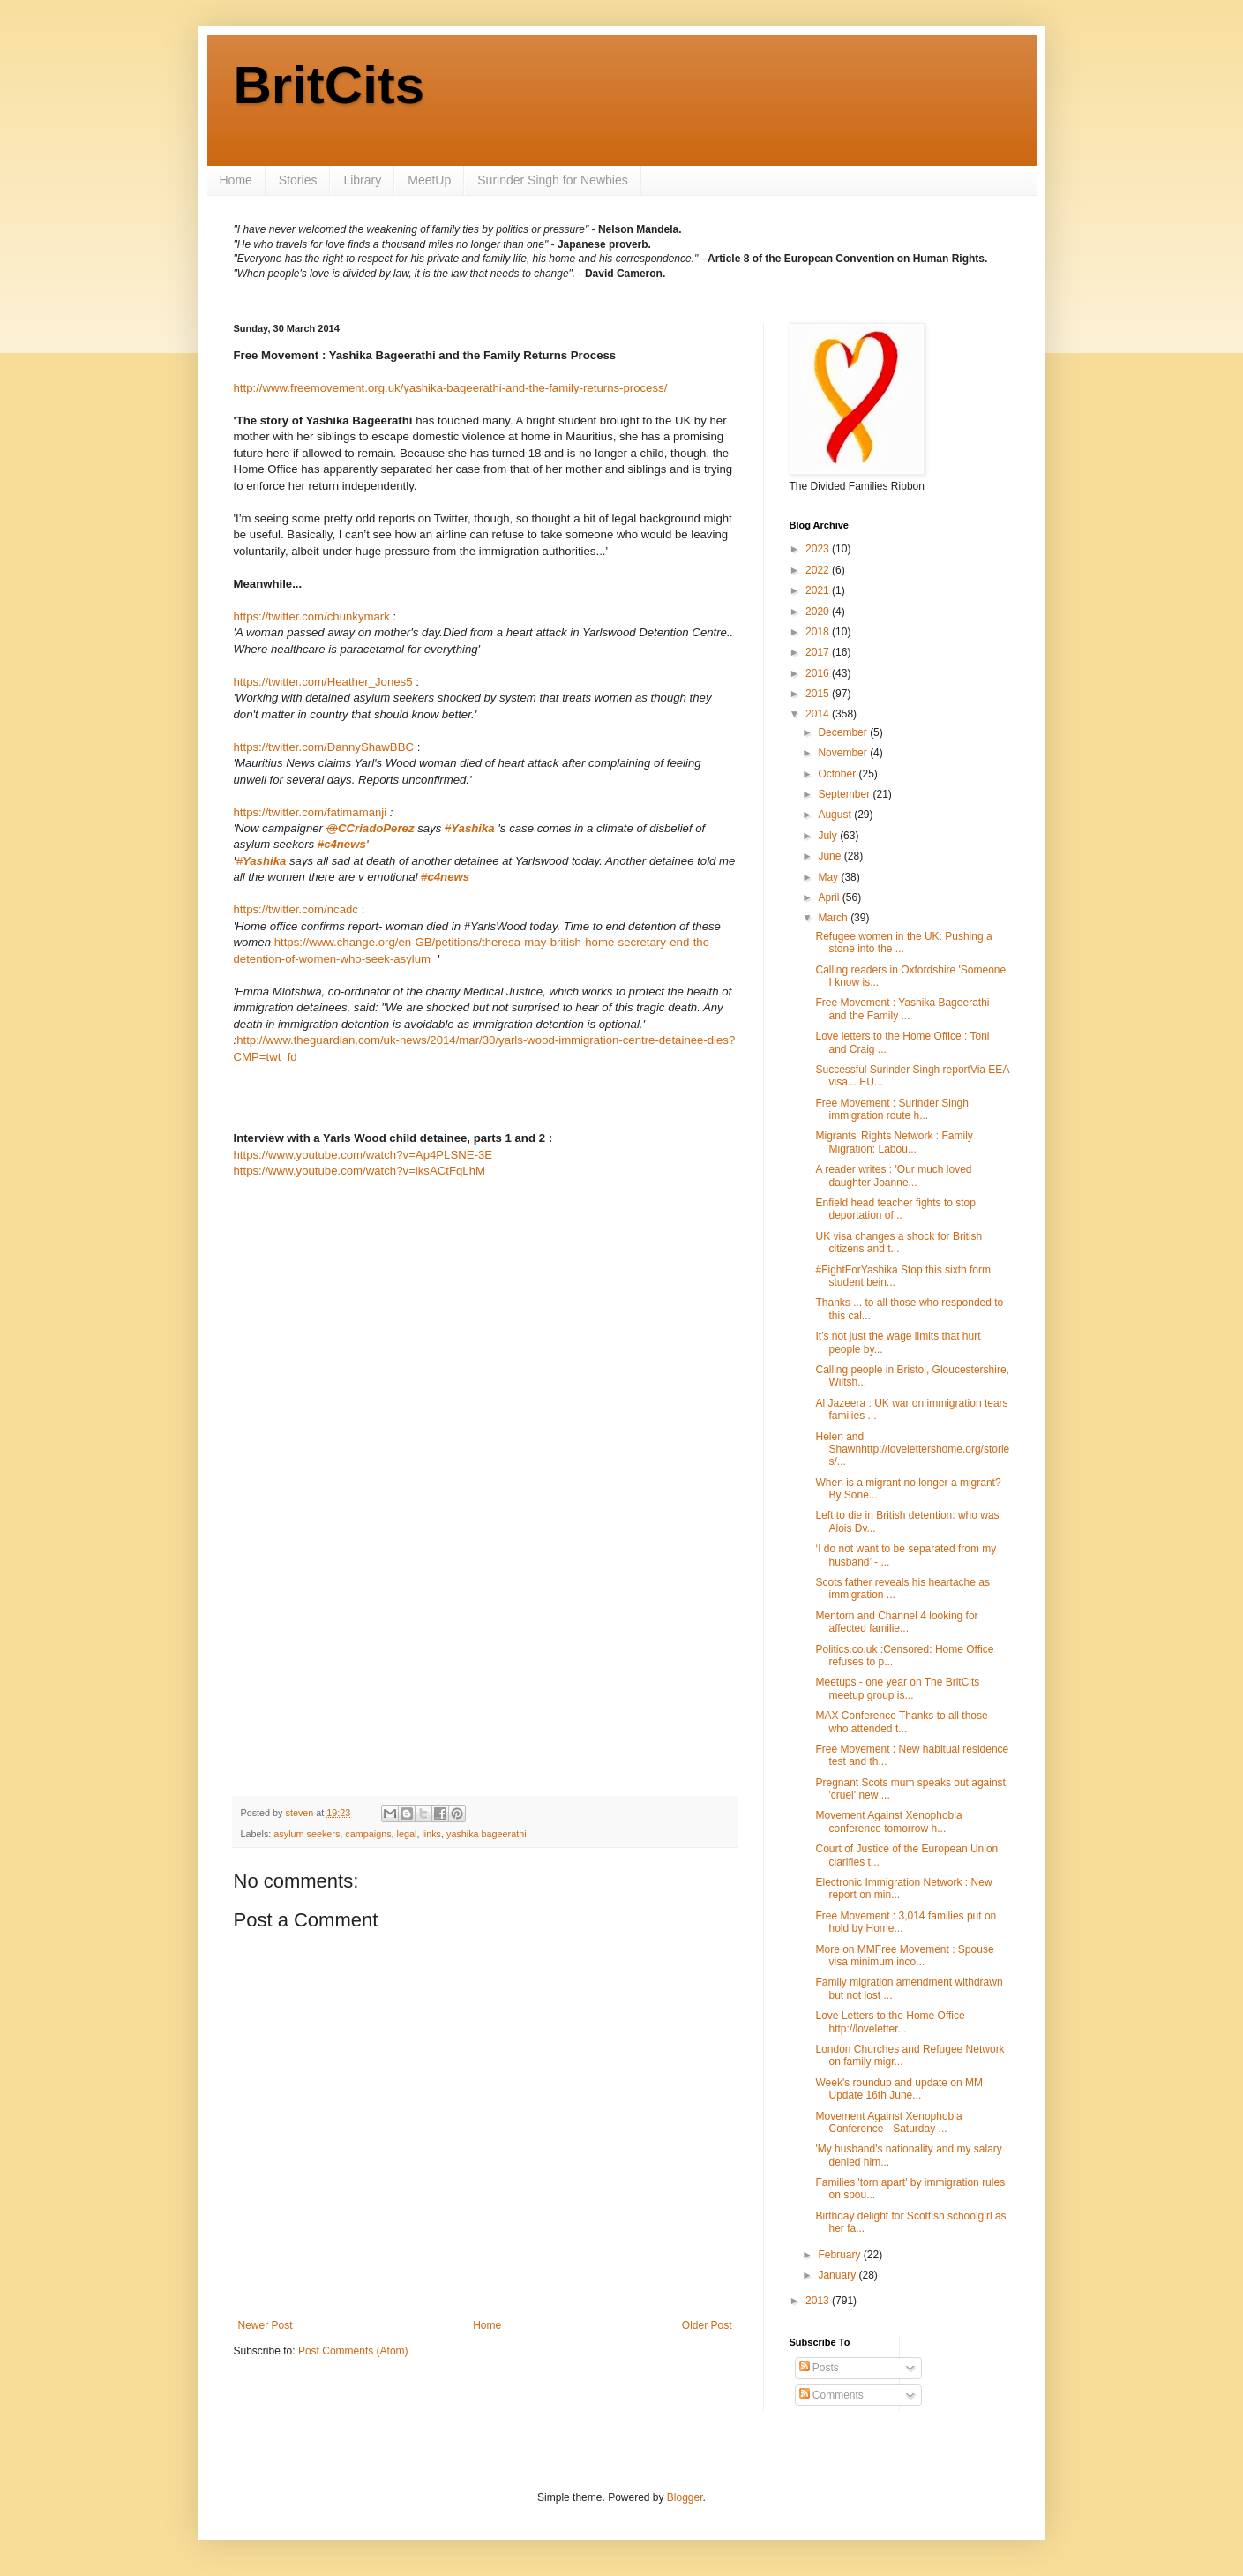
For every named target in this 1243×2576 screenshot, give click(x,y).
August (836, 814)
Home (236, 180)
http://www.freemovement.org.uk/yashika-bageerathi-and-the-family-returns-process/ (451, 387)
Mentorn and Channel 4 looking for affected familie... (896, 1622)
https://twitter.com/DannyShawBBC (325, 747)
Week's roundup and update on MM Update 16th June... (899, 2089)
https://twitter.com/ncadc (296, 909)
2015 (818, 693)
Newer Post (265, 2325)
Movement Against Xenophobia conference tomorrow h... (888, 1821)
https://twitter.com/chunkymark (312, 616)
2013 (818, 2300)
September (845, 794)
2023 (818, 549)
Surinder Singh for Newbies (552, 180)
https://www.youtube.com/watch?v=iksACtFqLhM (359, 1170)
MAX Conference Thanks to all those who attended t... (901, 1721)
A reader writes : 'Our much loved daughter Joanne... (893, 1175)
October (838, 774)
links (431, 1834)
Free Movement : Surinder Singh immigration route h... (891, 1109)
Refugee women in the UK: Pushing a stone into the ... (903, 942)
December (844, 732)
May (829, 877)
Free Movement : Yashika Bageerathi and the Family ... (902, 1008)
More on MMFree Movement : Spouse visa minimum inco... (904, 1955)
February (840, 2255)
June (830, 856)
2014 (818, 714)
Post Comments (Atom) (353, 2351)
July (829, 836)
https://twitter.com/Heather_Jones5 (323, 681)
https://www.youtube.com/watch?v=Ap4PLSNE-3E (363, 1154)
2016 (818, 673)
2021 (818, 590)
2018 (818, 632)
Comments (831, 2395)
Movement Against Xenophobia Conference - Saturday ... (888, 2122)
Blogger (685, 2497)
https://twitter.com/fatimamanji (310, 812)
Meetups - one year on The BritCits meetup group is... (897, 1688)
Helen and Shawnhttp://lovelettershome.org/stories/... (912, 1449)
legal (407, 1834)
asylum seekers (306, 1834)
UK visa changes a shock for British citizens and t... (898, 1242)
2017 (818, 652)
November (844, 753)
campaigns (368, 1834)
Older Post (707, 2325)
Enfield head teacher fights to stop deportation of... (895, 1209)
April (830, 897)
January (838, 2275)
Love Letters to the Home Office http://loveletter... (889, 2021)
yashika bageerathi (486, 1834)
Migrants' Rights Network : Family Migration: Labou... (893, 1142)
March (834, 918)
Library (362, 180)
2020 (818, 611)
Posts (819, 2368)
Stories (298, 180)
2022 (818, 570)
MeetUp (429, 180)
